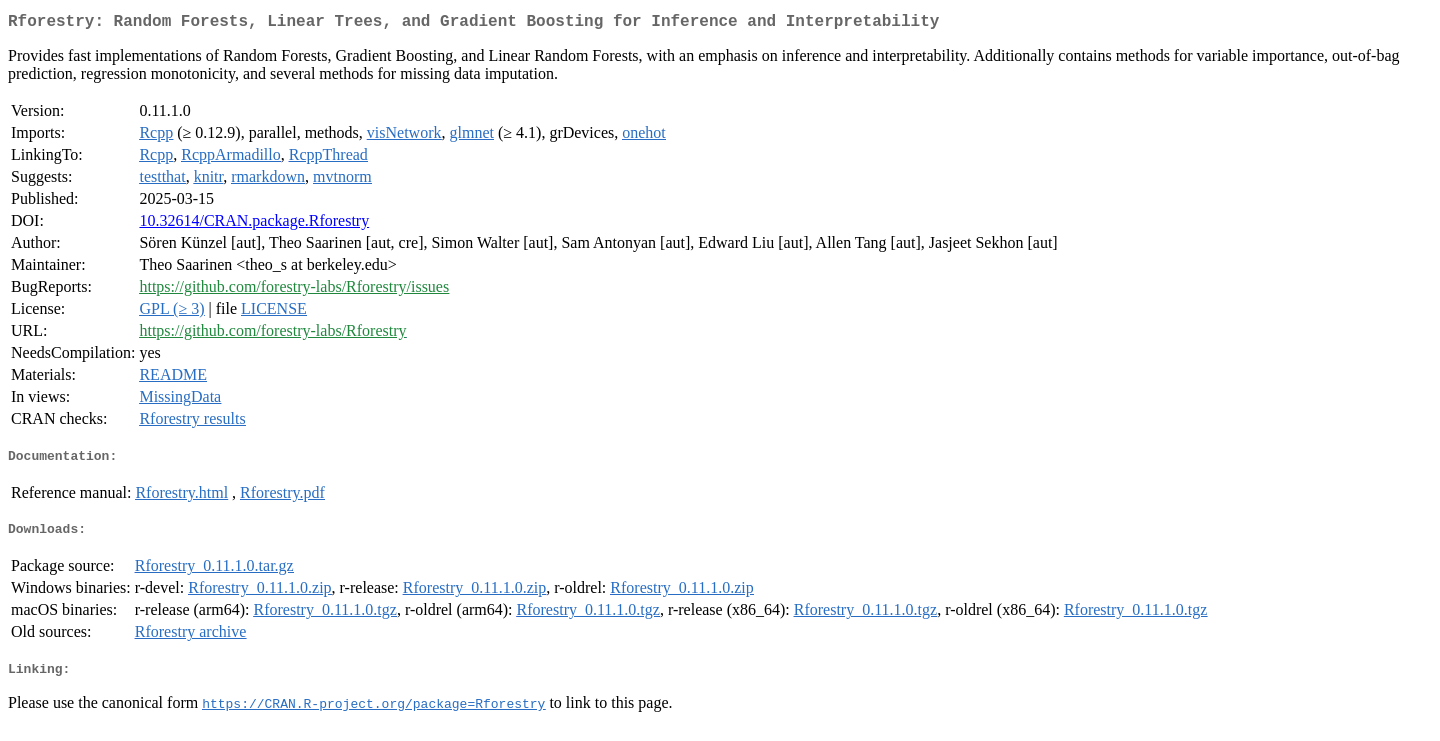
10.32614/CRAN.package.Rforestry (254, 224)
